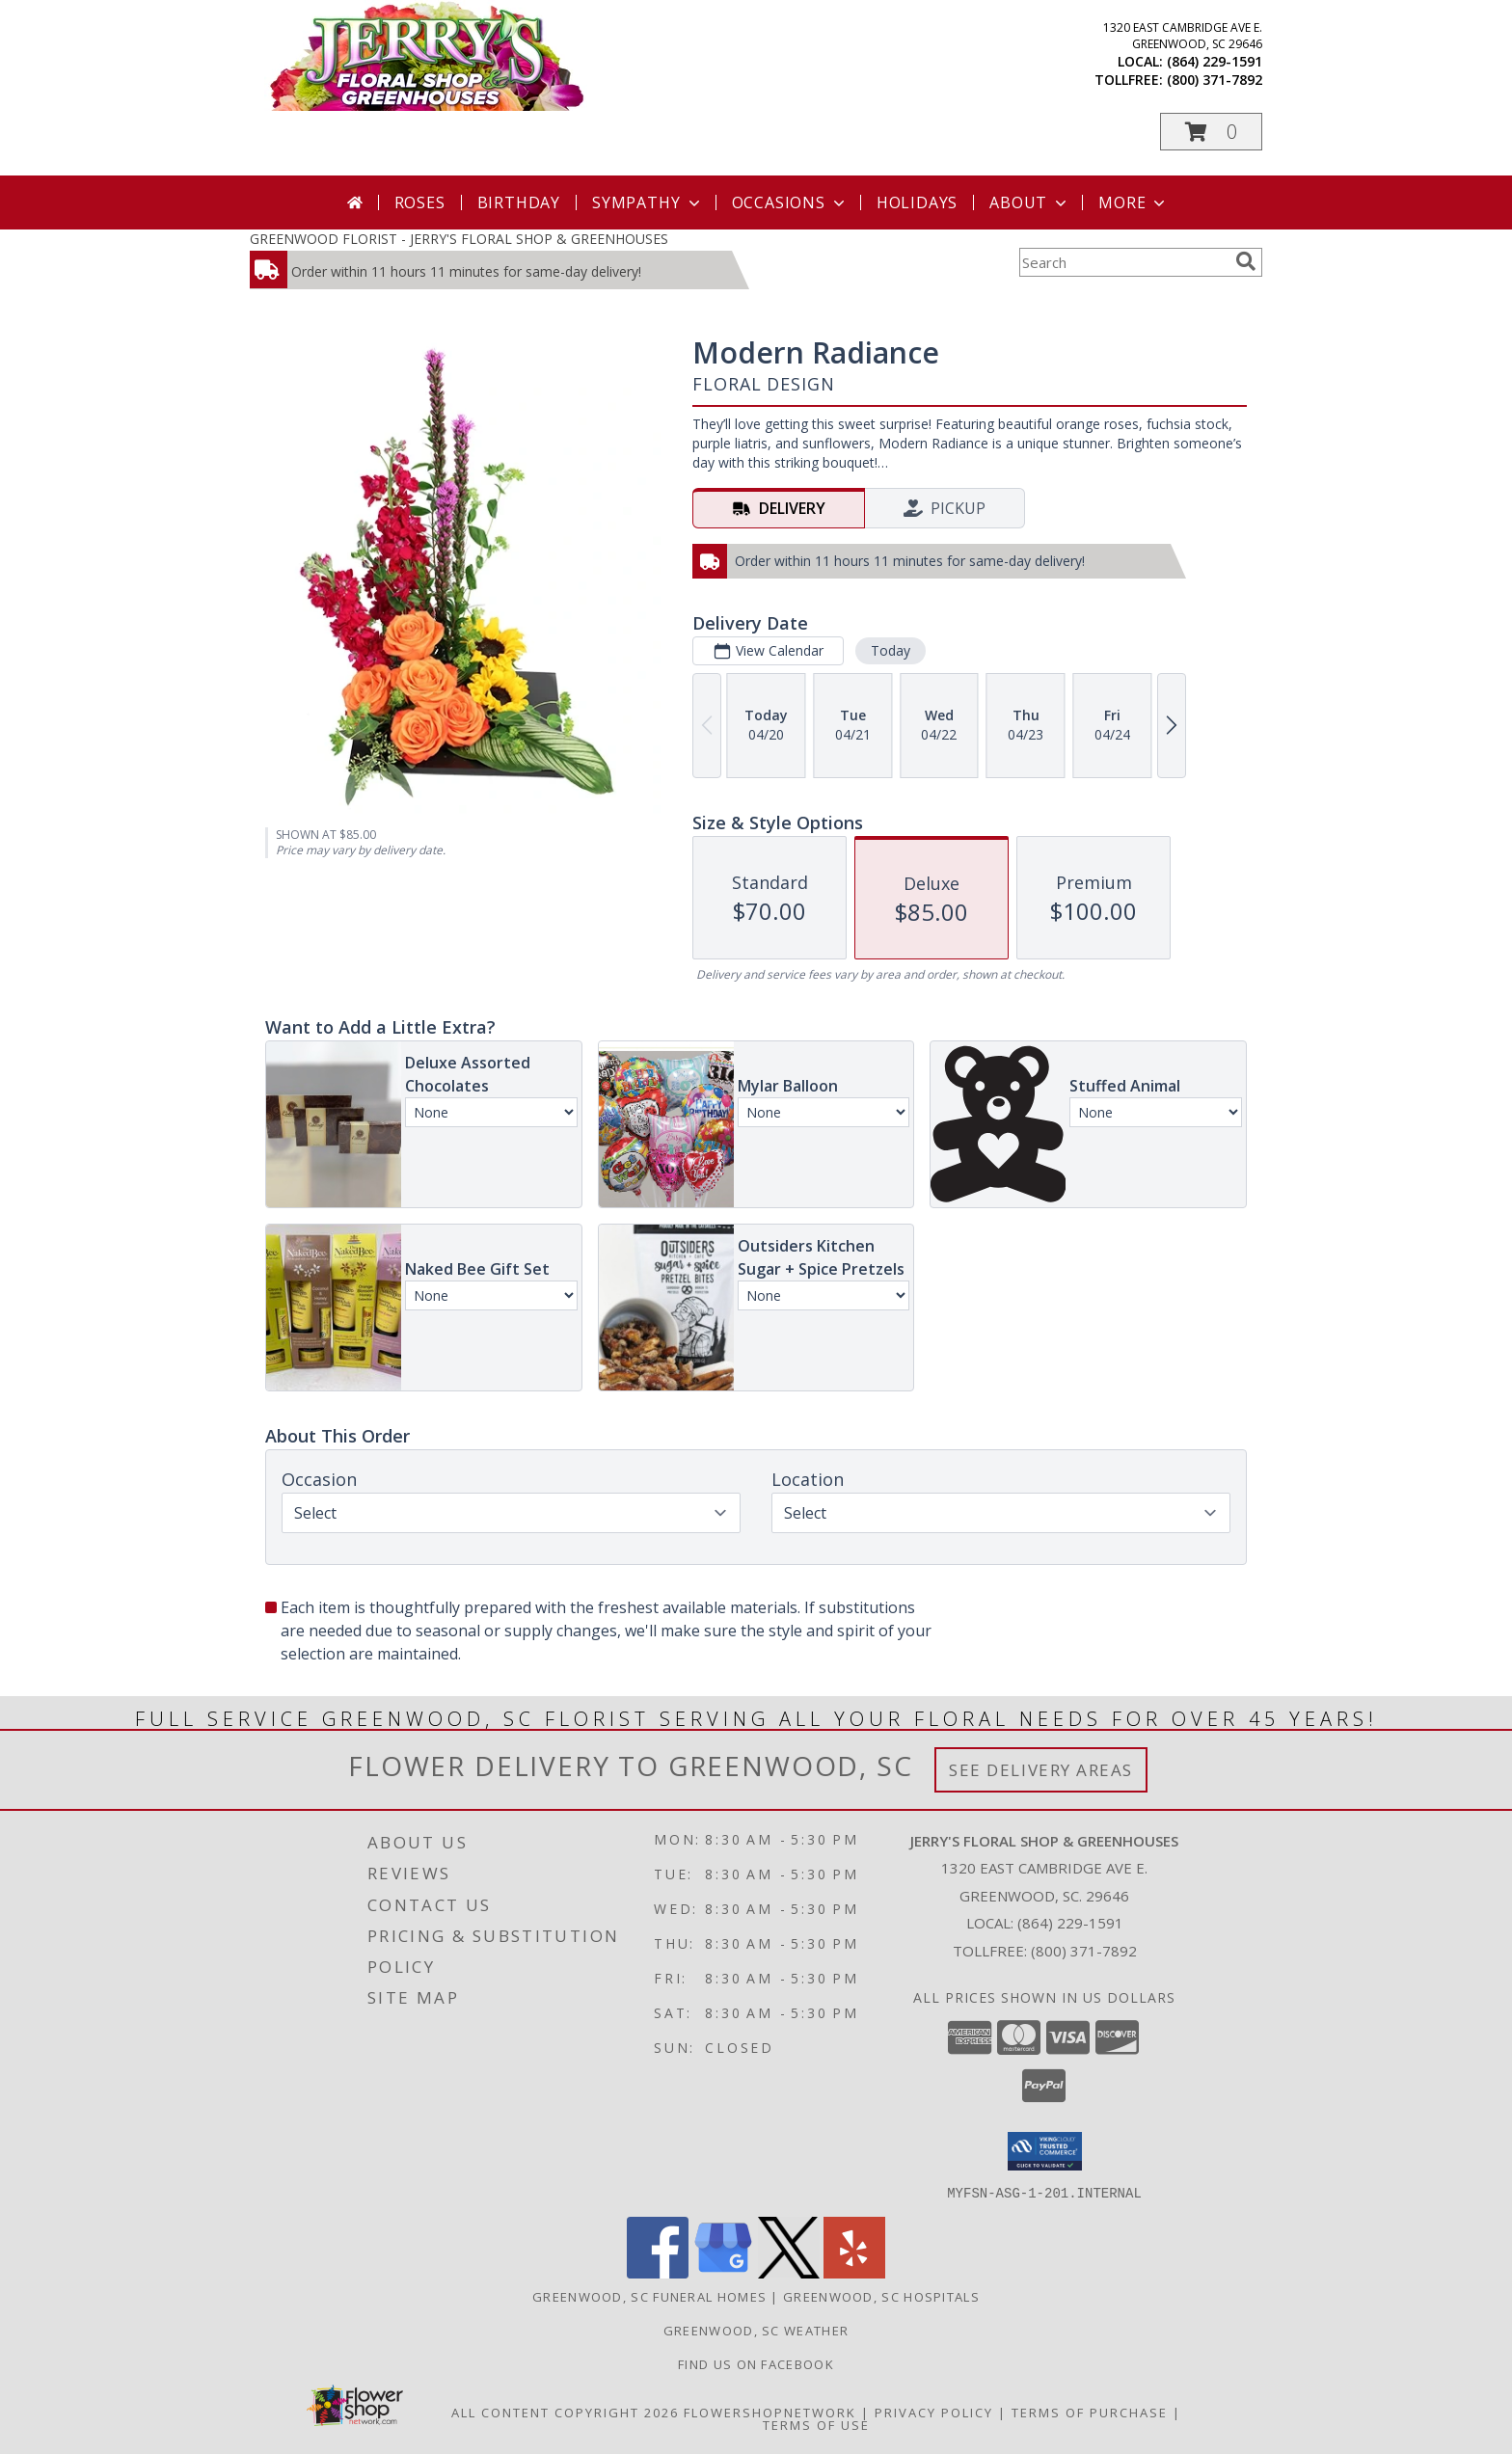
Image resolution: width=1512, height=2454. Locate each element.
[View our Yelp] (854, 2272)
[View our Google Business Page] (723, 2272)
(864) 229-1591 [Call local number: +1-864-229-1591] (1214, 61)
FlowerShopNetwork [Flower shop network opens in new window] (770, 2411)
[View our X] (789, 2272)
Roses (420, 202)
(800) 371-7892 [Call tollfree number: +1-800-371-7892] (1214, 79)
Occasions (790, 202)
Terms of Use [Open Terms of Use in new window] (816, 2424)
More (1133, 202)
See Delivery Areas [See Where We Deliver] (1041, 1770)
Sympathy (647, 202)
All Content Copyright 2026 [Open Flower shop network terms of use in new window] (565, 2411)
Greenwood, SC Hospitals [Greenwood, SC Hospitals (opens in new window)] (881, 2296)
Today (890, 650)
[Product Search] (1123, 262)
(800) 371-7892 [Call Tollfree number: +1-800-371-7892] (1084, 1950)
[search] (1245, 261)
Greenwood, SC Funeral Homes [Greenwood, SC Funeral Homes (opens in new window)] (649, 2296)
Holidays (917, 202)
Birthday (518, 202)
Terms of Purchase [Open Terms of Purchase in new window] (1090, 2411)
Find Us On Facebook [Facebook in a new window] (756, 2363)
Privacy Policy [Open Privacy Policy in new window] (934, 2411)
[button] (1211, 131)
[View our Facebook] (657, 2272)
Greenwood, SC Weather (756, 2329)
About (1029, 202)
